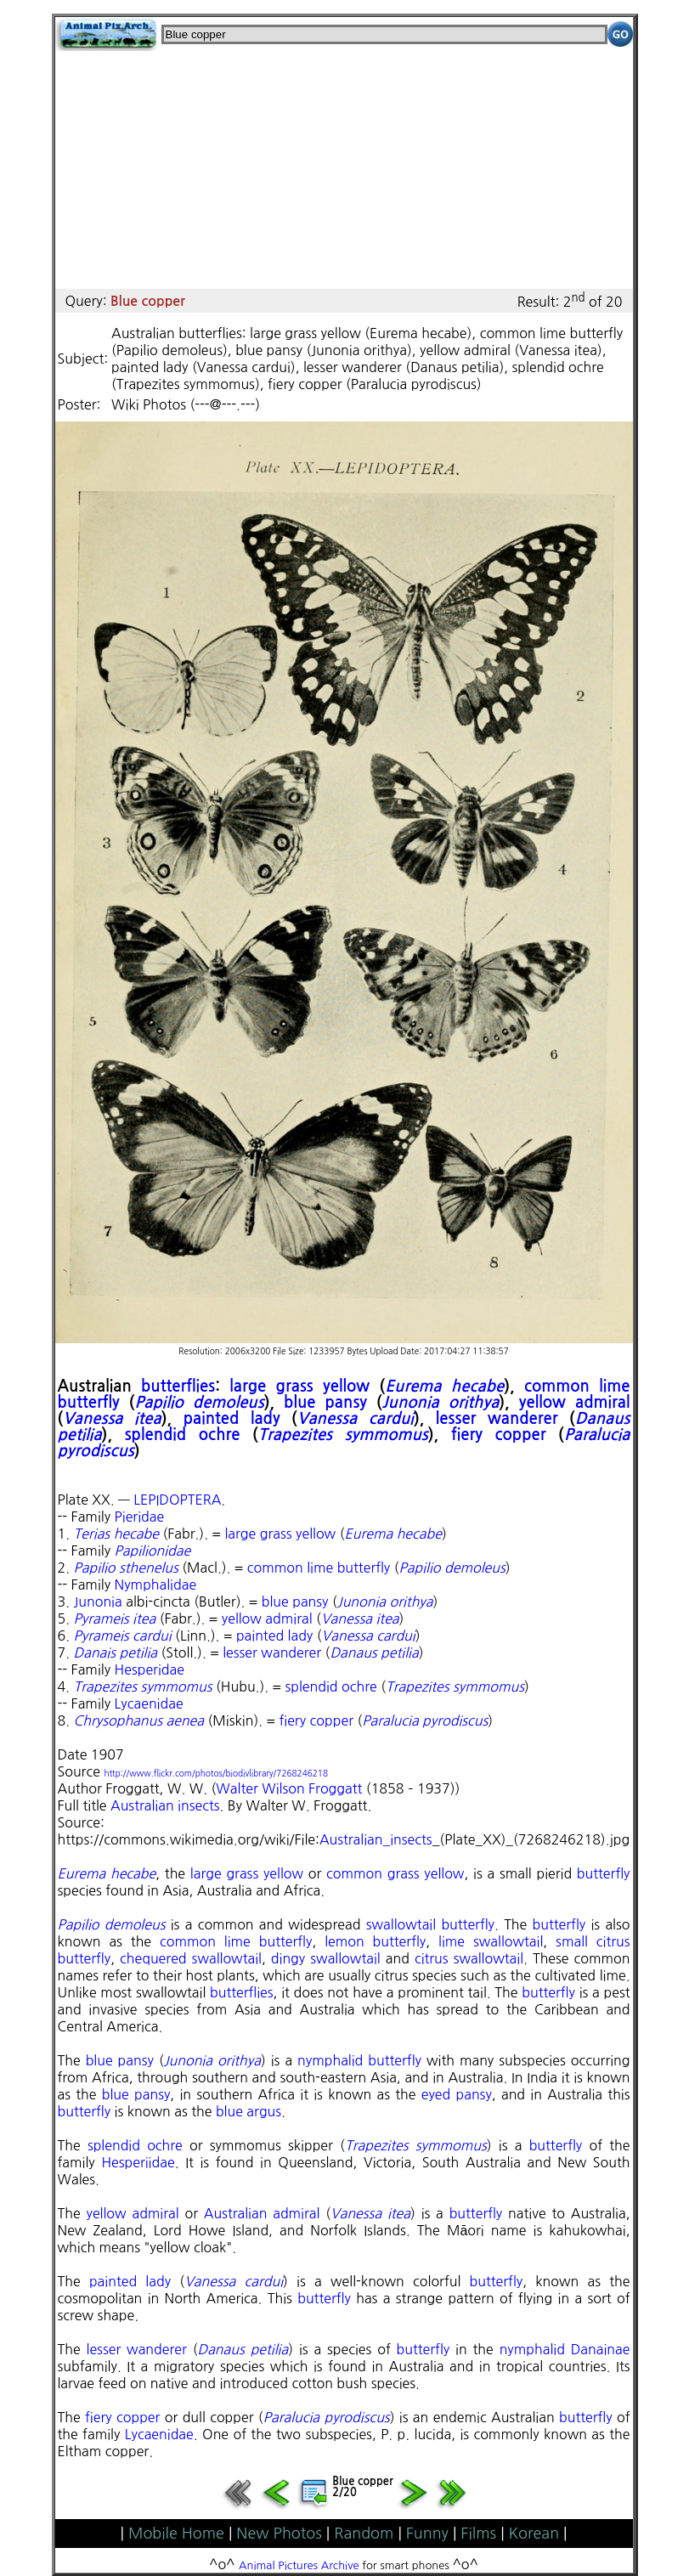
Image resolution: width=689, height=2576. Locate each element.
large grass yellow (299, 1386)
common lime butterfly (318, 1567)
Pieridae (140, 1516)
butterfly (603, 1873)
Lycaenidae (149, 1703)
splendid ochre (182, 1434)
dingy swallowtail (326, 1958)
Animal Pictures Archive (299, 2565)
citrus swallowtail (469, 1958)
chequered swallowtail (191, 1958)
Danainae (600, 2349)
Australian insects (165, 1805)
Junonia (98, 1601)
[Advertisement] (344, 170)
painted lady (232, 1418)
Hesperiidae (137, 2162)
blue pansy (325, 1402)
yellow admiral (574, 1402)
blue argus (248, 2111)
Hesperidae (149, 1669)
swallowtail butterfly (430, 1924)
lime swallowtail (490, 1941)
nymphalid (532, 2349)
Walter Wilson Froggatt (289, 1788)
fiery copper (498, 1434)
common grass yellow (395, 1873)
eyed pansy (456, 2094)
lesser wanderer (497, 1418)
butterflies (178, 1386)
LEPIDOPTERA (177, 1499)
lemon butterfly (375, 1941)
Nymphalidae (156, 1584)
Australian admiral (262, 2213)
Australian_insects (375, 1839)
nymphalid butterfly (359, 2060)
